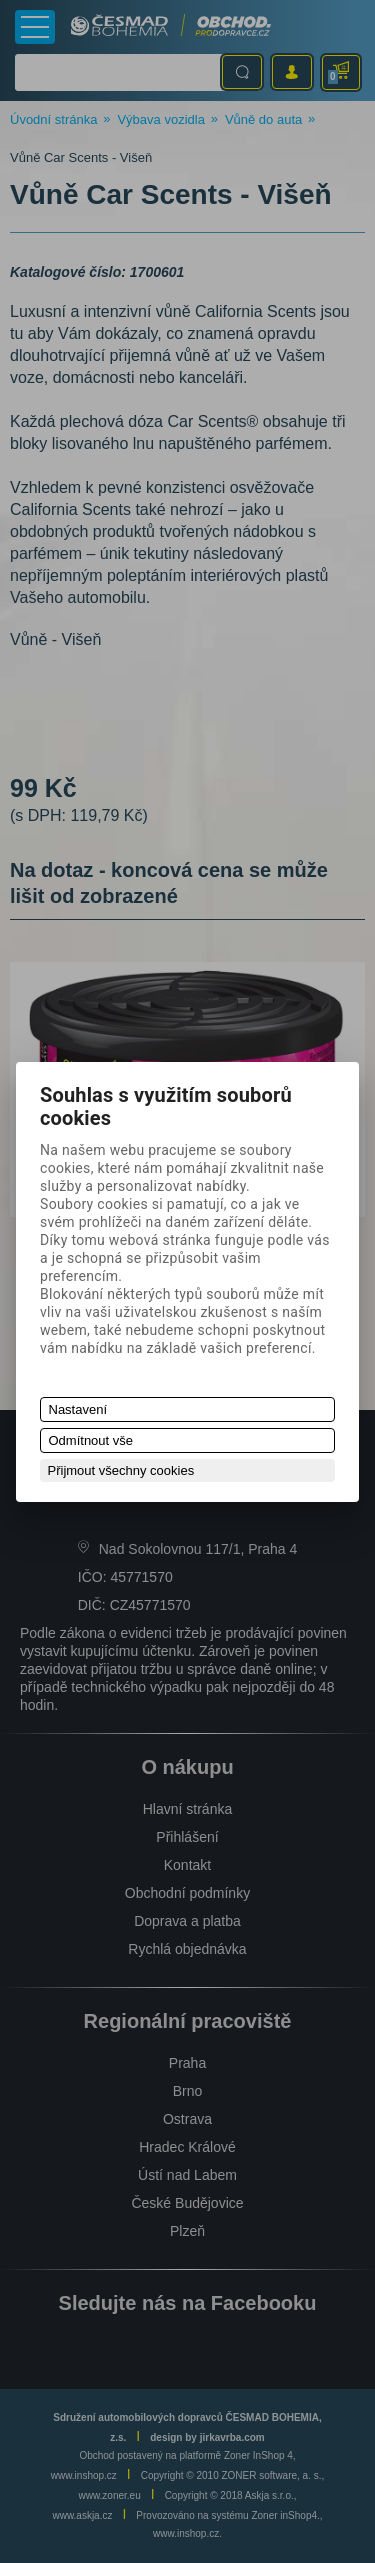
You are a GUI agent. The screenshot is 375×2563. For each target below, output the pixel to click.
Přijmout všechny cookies (121, 1470)
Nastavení (78, 1409)
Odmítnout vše (91, 1440)
